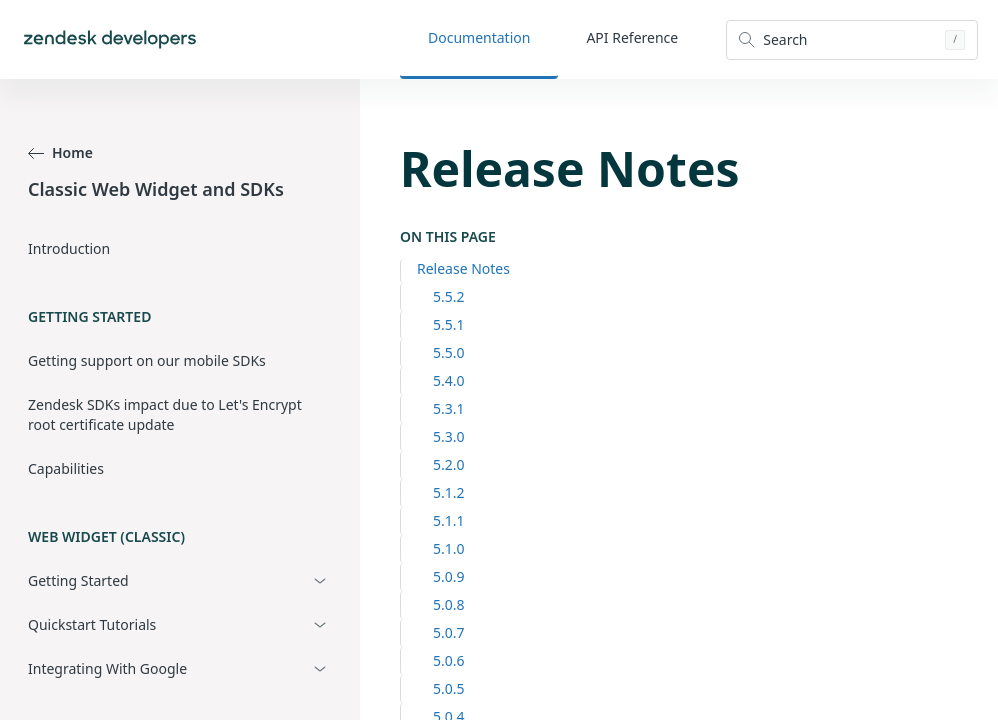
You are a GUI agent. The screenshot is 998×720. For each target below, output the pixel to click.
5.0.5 (449, 688)
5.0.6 (449, 660)
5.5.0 (449, 352)
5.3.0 (449, 436)
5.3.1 (449, 408)
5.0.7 (449, 632)
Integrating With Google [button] (107, 668)
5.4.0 (449, 380)
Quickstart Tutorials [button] (92, 624)
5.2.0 (449, 464)
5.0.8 (449, 604)
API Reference (632, 37)
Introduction (69, 248)
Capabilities (66, 468)
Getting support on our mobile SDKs (147, 360)
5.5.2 (449, 296)
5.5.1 (449, 324)
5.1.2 (449, 492)
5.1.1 (449, 520)
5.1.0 (449, 548)
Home (60, 152)
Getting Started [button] (78, 580)
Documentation (479, 37)
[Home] (110, 39)
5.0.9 (449, 576)
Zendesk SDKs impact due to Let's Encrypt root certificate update (165, 414)
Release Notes (463, 268)
